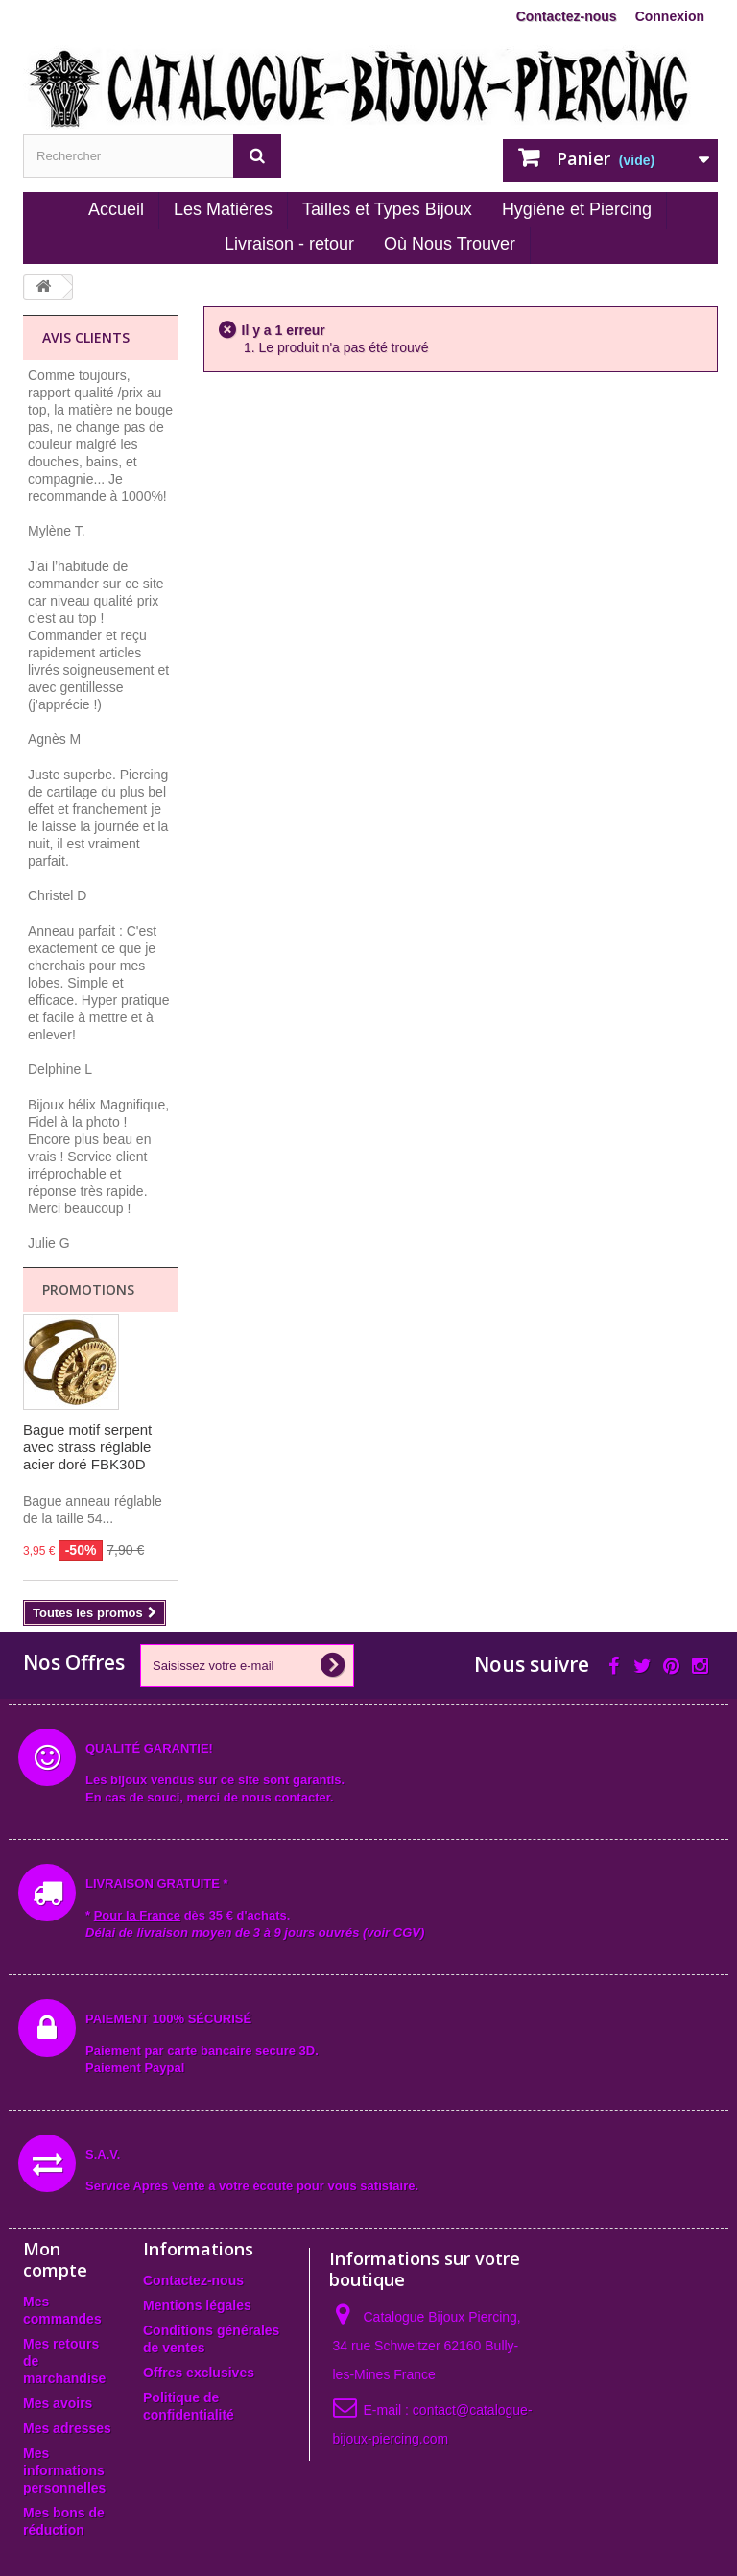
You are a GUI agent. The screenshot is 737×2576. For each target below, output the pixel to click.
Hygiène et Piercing (577, 209)
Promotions (88, 1289)
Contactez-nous (566, 16)
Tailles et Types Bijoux (387, 209)
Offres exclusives (198, 2372)
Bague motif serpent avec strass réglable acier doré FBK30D (87, 1446)
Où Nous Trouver (449, 243)
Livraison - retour (289, 243)
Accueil (116, 209)
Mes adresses (67, 2428)
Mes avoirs (57, 2403)
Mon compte (55, 2259)
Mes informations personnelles (64, 2470)
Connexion (669, 16)
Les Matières (223, 209)
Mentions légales (197, 2305)
